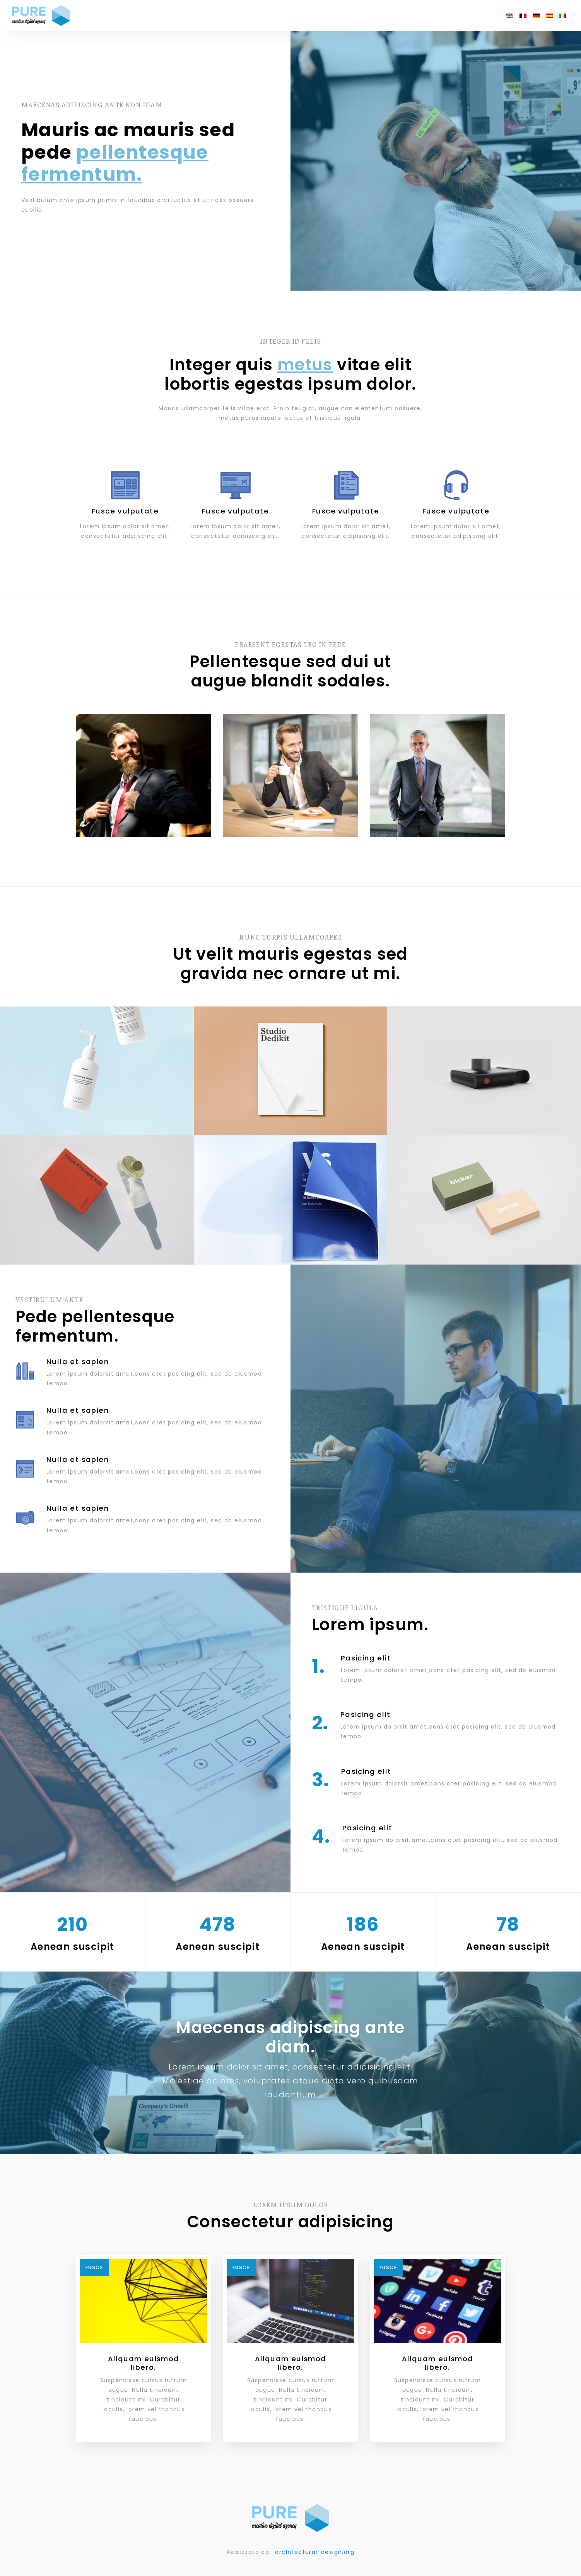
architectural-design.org (314, 2549)
